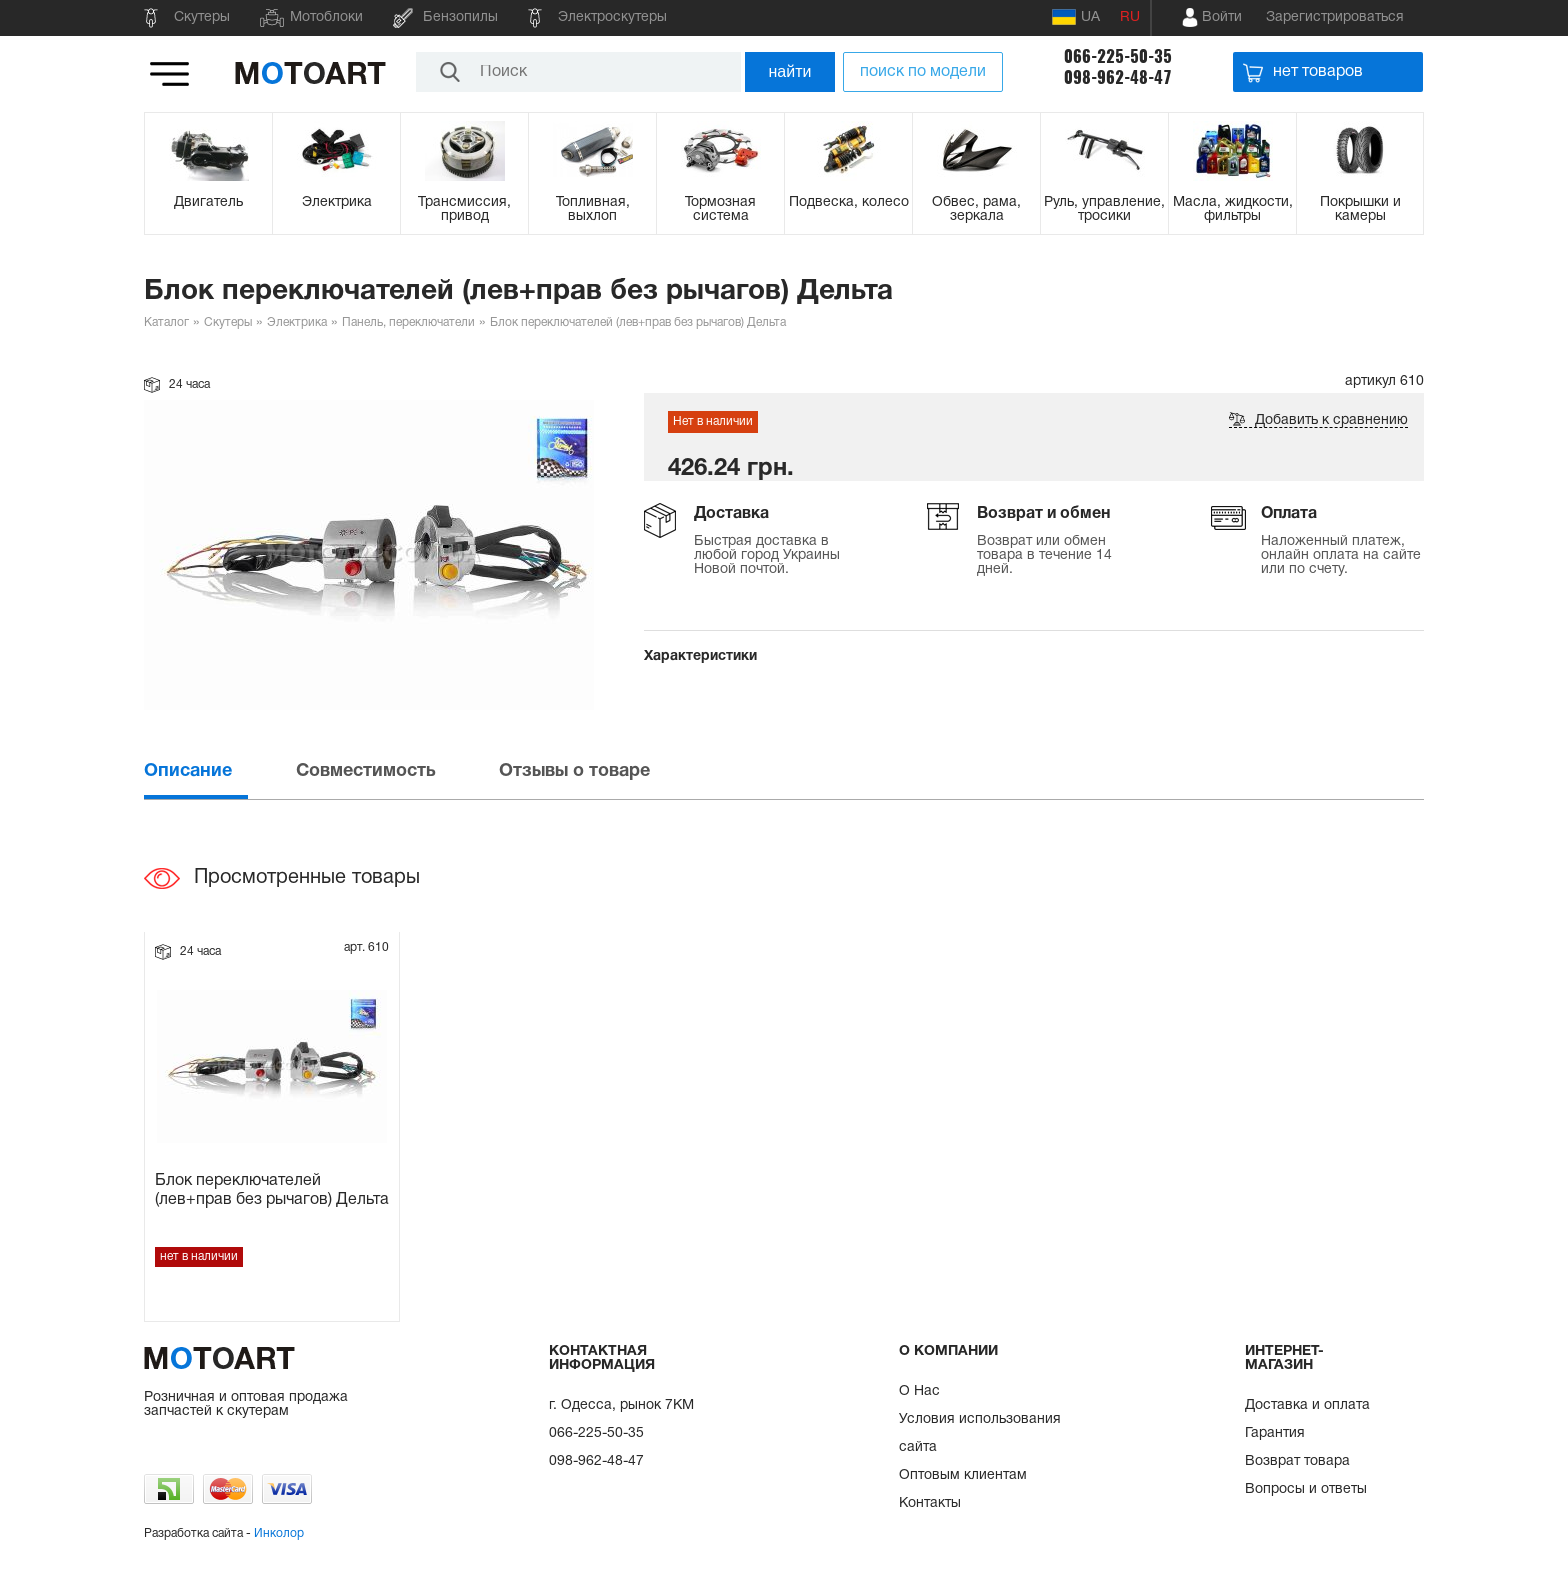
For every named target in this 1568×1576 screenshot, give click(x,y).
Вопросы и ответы (1306, 1489)
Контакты (930, 1503)
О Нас (919, 1391)
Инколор (279, 1533)
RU (1130, 17)
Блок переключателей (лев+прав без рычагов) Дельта (272, 1190)
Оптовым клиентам (963, 1475)
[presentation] (218, 771)
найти (790, 71)
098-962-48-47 (1118, 77)
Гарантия (1275, 1433)
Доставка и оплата (1307, 1405)
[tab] (218, 771)
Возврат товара (1297, 1461)
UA (1076, 17)
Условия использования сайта (980, 1433)
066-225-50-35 (1118, 56)
